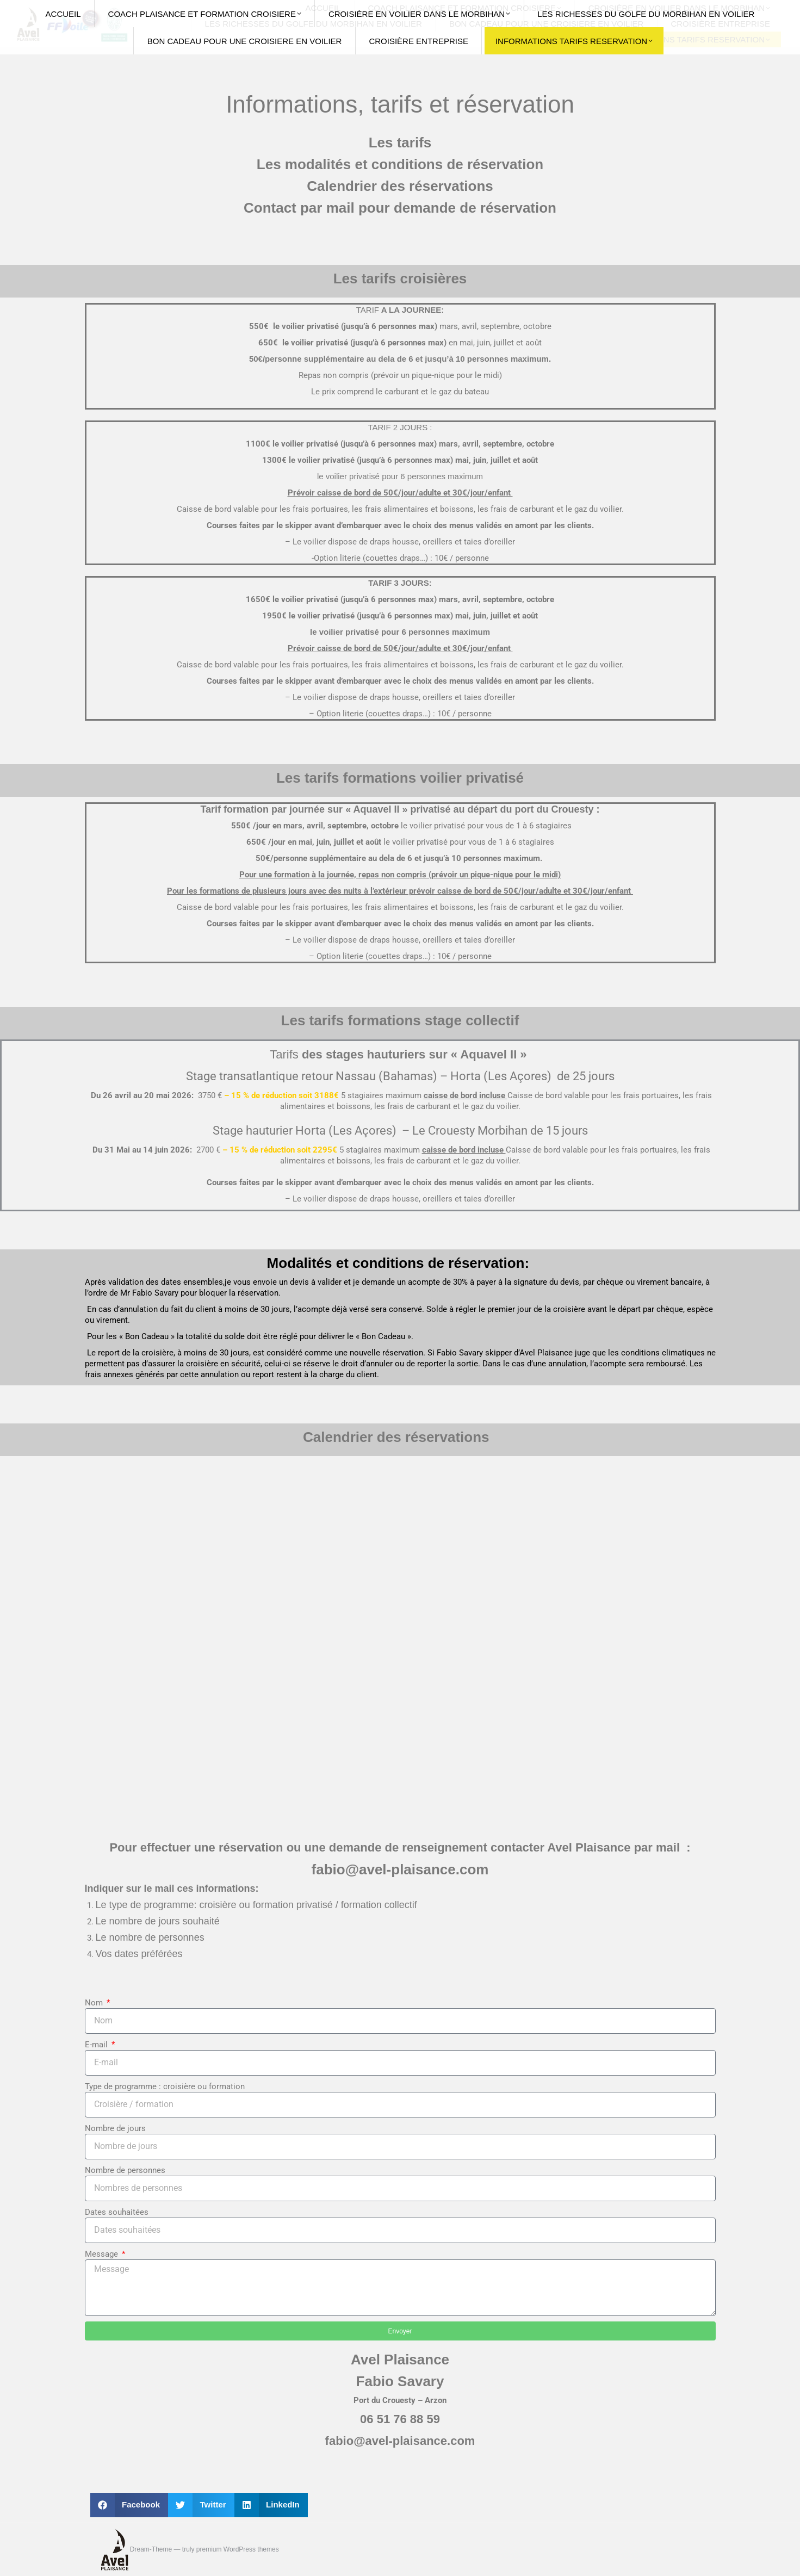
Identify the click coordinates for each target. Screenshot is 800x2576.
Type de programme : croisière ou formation (165, 2086)
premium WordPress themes (237, 2549)
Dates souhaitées (116, 2212)
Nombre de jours (115, 2128)
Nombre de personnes (125, 2170)
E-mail (97, 2044)
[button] (129, 2505)
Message (102, 2254)
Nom (95, 2003)
